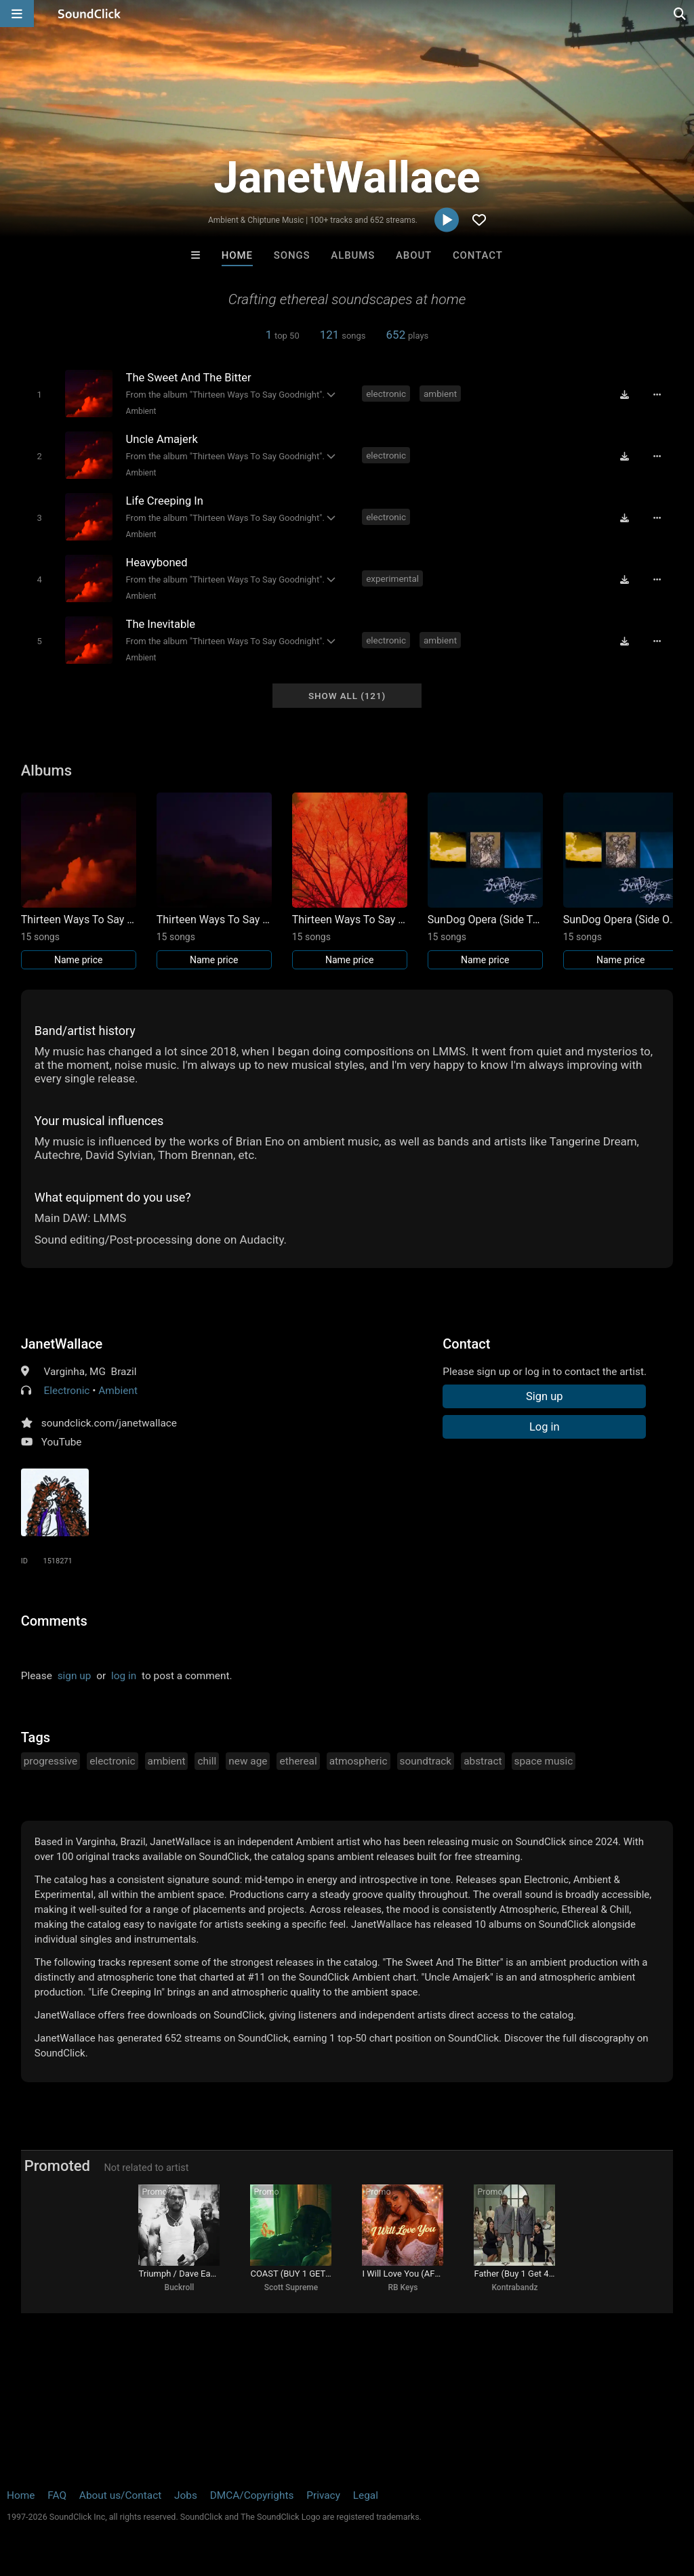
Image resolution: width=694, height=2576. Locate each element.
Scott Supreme (291, 2287)
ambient (440, 393)
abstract (483, 1761)
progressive (51, 1761)
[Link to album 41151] (620, 881)
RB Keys (403, 2287)
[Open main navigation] (17, 13)
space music (543, 1761)
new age (247, 1761)
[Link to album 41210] (214, 881)
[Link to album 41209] (349, 881)
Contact (478, 255)
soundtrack (426, 1761)
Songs (292, 255)
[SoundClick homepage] (89, 13)
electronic (386, 393)
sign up (74, 1676)
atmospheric (358, 1761)
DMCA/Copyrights (252, 2495)
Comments (54, 1621)
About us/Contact (120, 2495)
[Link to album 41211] (78, 881)
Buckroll (180, 2287)
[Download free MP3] (624, 394)
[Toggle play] (39, 394)
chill (206, 1761)
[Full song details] (656, 394)
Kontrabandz (514, 2287)
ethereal (298, 1761)
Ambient (141, 411)
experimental (392, 578)
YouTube (61, 1442)
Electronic (67, 1391)
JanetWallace (62, 1344)
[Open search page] (680, 13)
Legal (365, 2495)
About (414, 255)
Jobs (185, 2495)
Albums (353, 255)
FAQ (56, 2495)
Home (237, 255)
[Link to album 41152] (485, 881)
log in (123, 1676)
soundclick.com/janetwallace (109, 1423)
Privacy (323, 2495)
